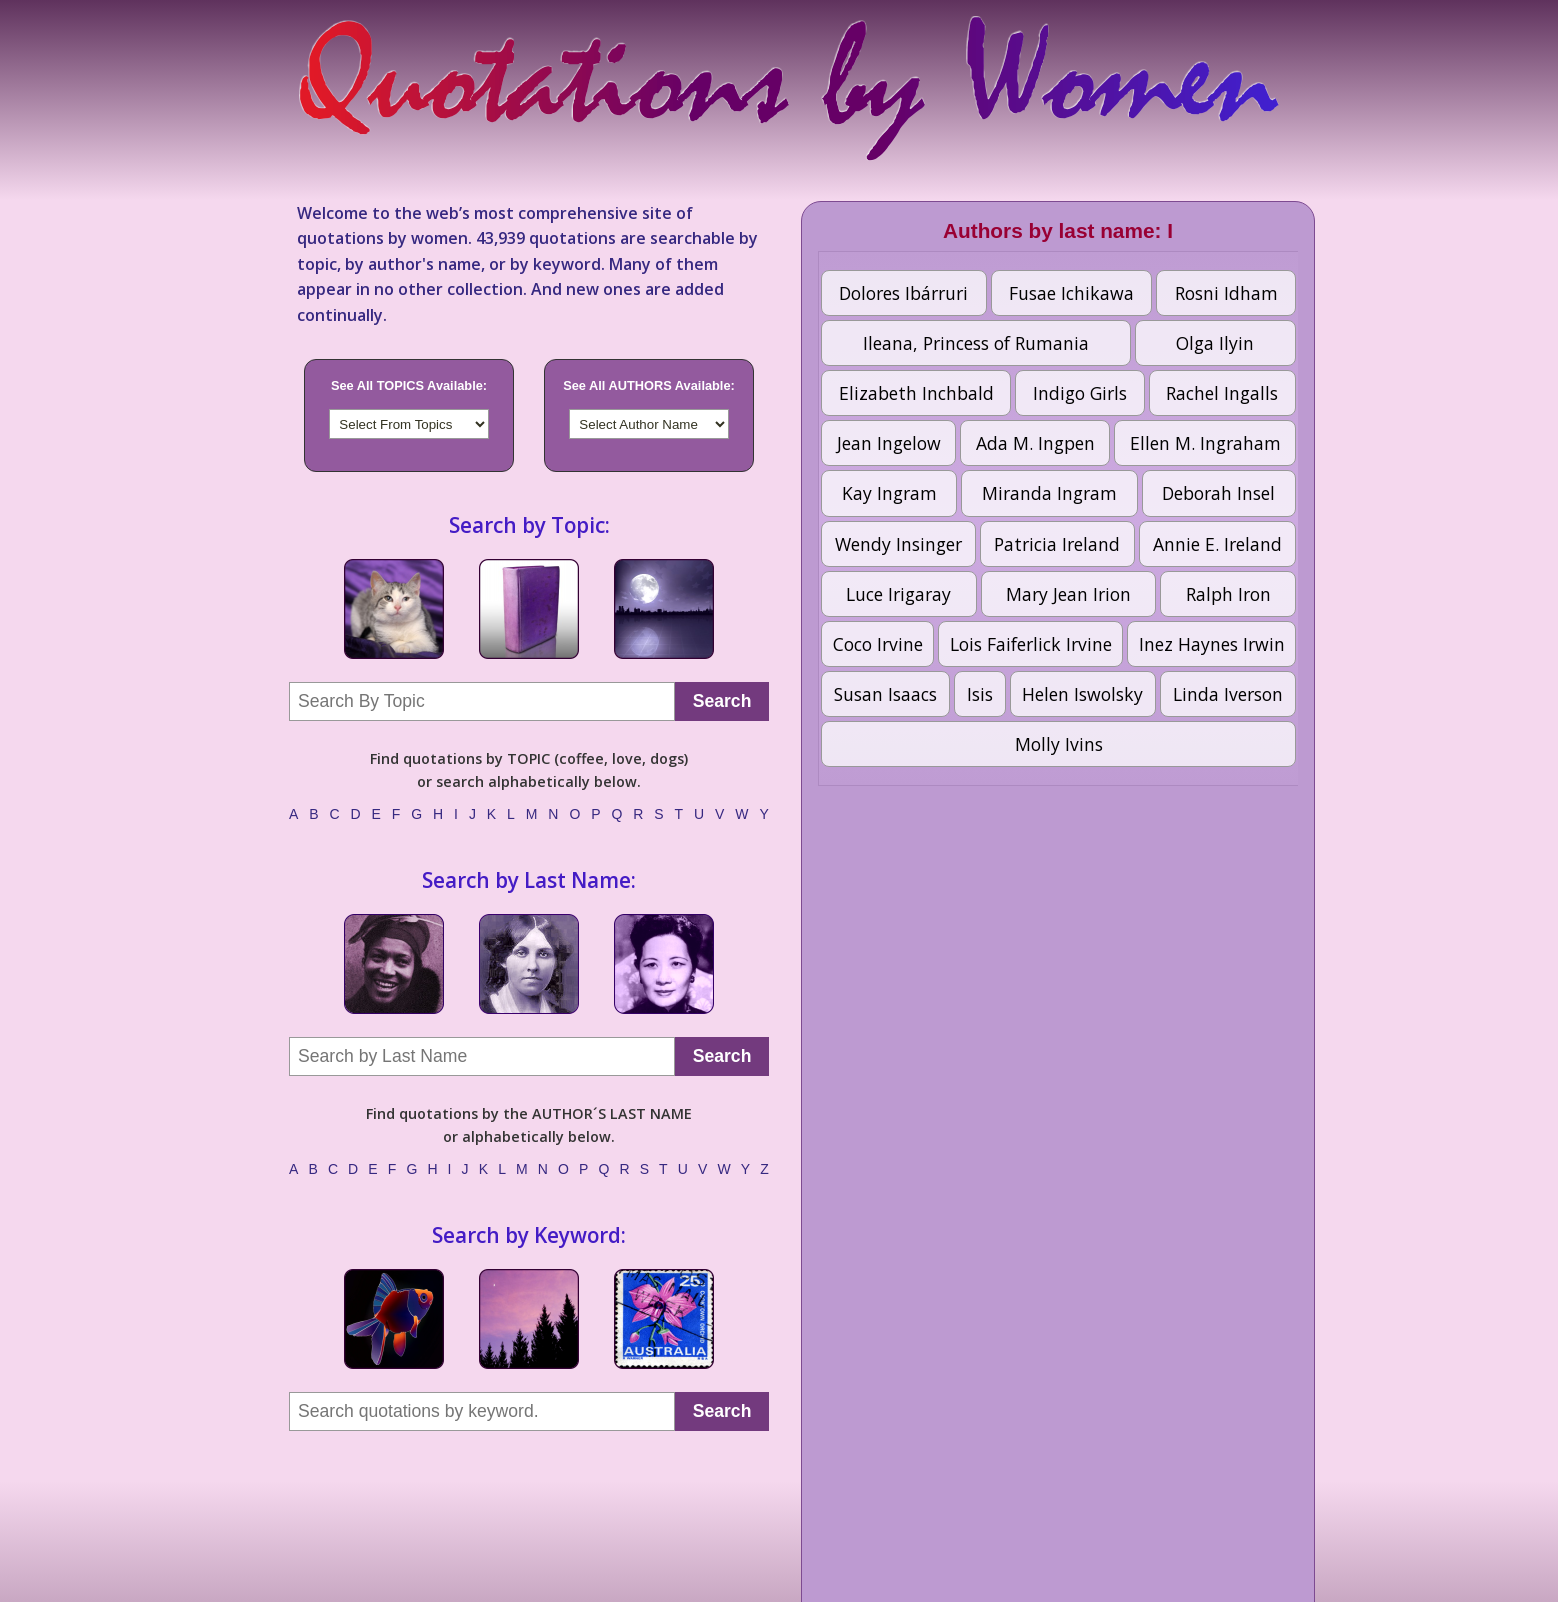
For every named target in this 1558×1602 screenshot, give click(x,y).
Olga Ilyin (1215, 343)
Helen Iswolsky (1082, 694)
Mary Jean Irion (1068, 594)
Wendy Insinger (898, 544)
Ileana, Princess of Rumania (976, 343)
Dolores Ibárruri (903, 293)
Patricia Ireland (1057, 544)
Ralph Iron (1228, 594)
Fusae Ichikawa (1071, 293)
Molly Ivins (1059, 744)
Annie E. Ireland (1217, 544)
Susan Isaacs (885, 694)
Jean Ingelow (889, 443)
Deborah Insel (1218, 493)
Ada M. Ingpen (1035, 443)
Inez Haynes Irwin (1212, 644)
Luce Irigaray (898, 594)
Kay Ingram (889, 493)
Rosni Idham (1226, 293)
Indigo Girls (1080, 393)
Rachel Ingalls (1222, 393)
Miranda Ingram (1049, 493)
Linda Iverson (1228, 694)
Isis (980, 694)
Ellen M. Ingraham (1205, 443)
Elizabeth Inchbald (916, 393)
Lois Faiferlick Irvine (1031, 644)
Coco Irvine (878, 644)
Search (722, 701)
